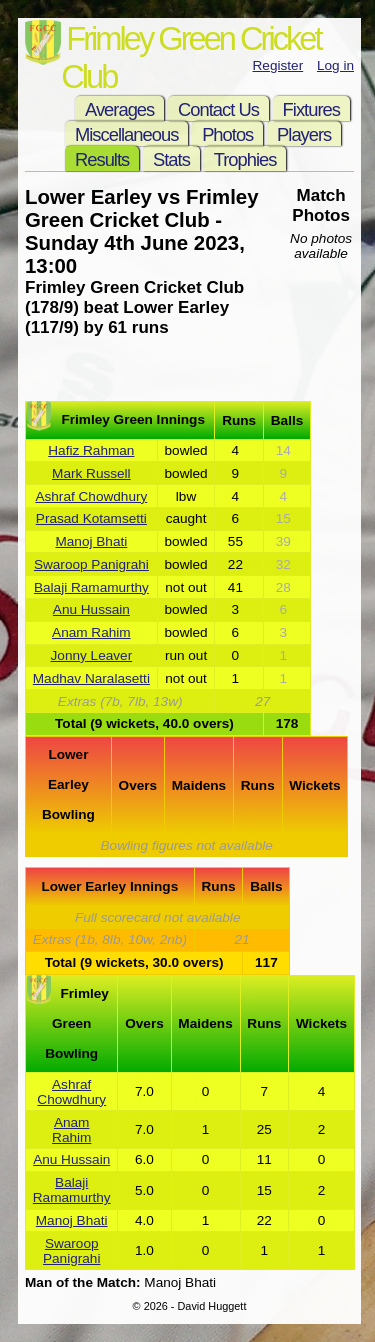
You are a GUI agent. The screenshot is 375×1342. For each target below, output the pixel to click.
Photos (227, 134)
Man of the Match (80, 1282)
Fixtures (311, 109)
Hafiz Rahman (91, 450)
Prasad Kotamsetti (91, 518)
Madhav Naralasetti (91, 678)
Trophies (245, 159)
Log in (335, 65)
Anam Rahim (91, 632)
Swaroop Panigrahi (91, 564)
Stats (171, 159)
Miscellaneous (126, 134)
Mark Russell (91, 473)
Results (102, 159)
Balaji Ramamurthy (91, 587)
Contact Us (218, 109)
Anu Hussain (91, 609)
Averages (119, 109)
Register (278, 65)
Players (304, 134)
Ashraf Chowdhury (91, 496)
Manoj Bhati (91, 541)
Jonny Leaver (92, 655)
